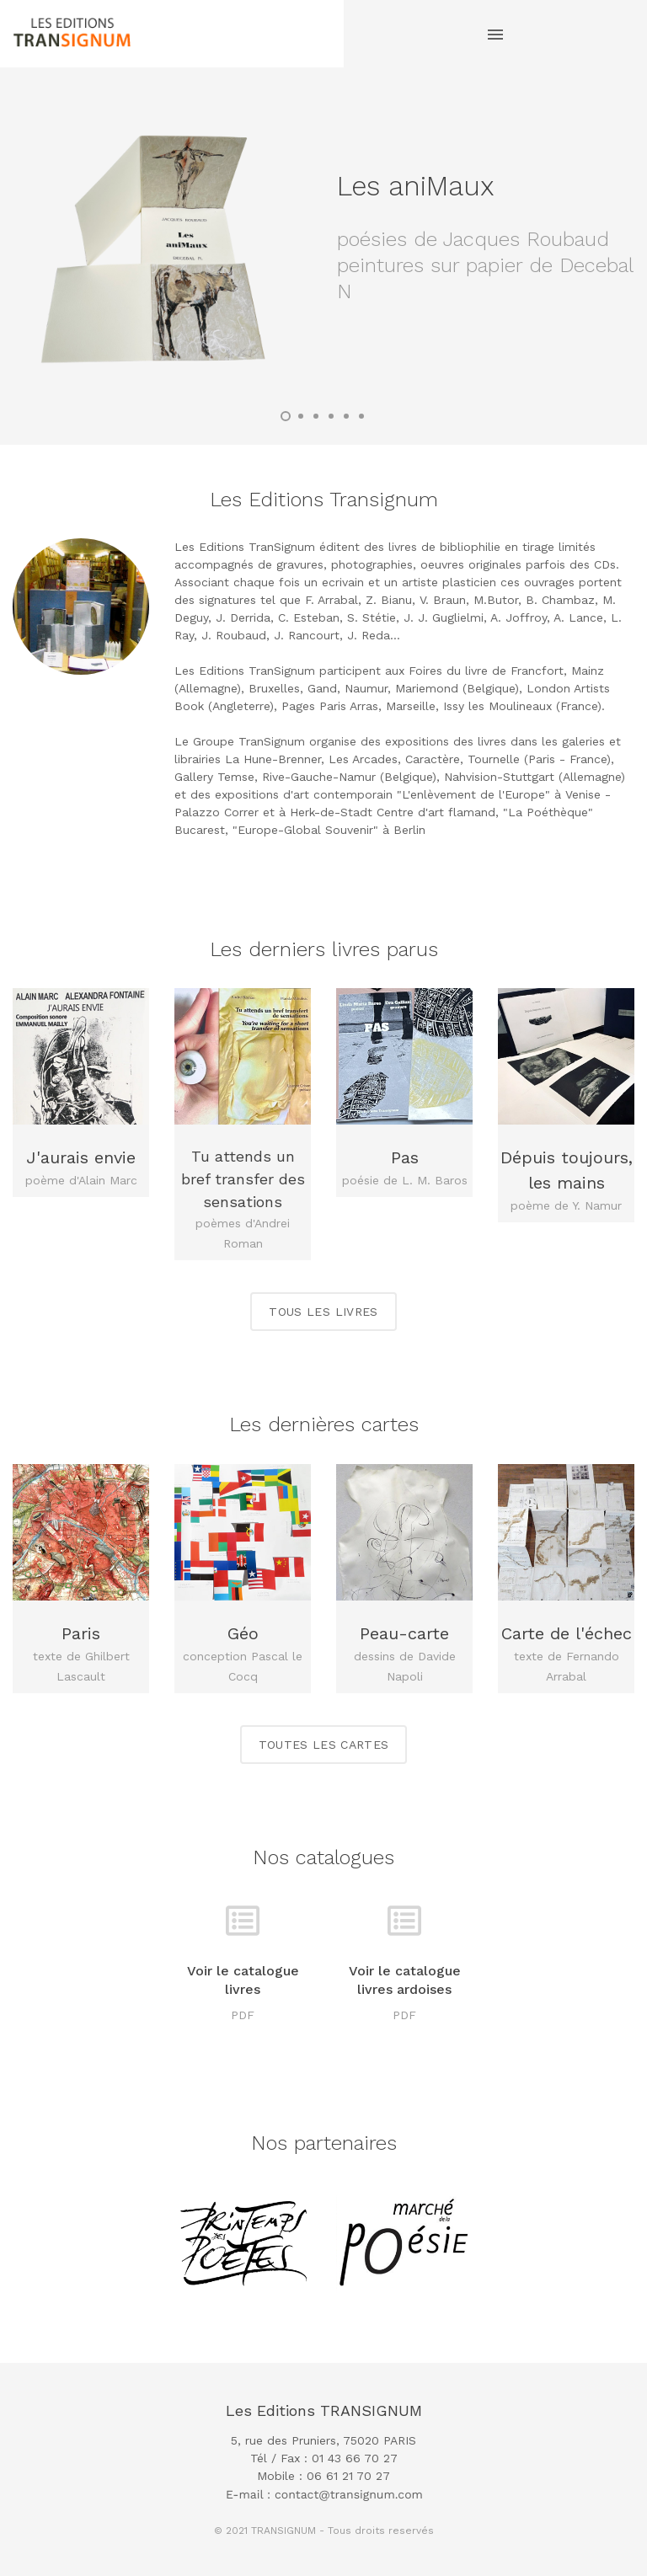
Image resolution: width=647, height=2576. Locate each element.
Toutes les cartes (324, 1744)
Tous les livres (323, 1311)
